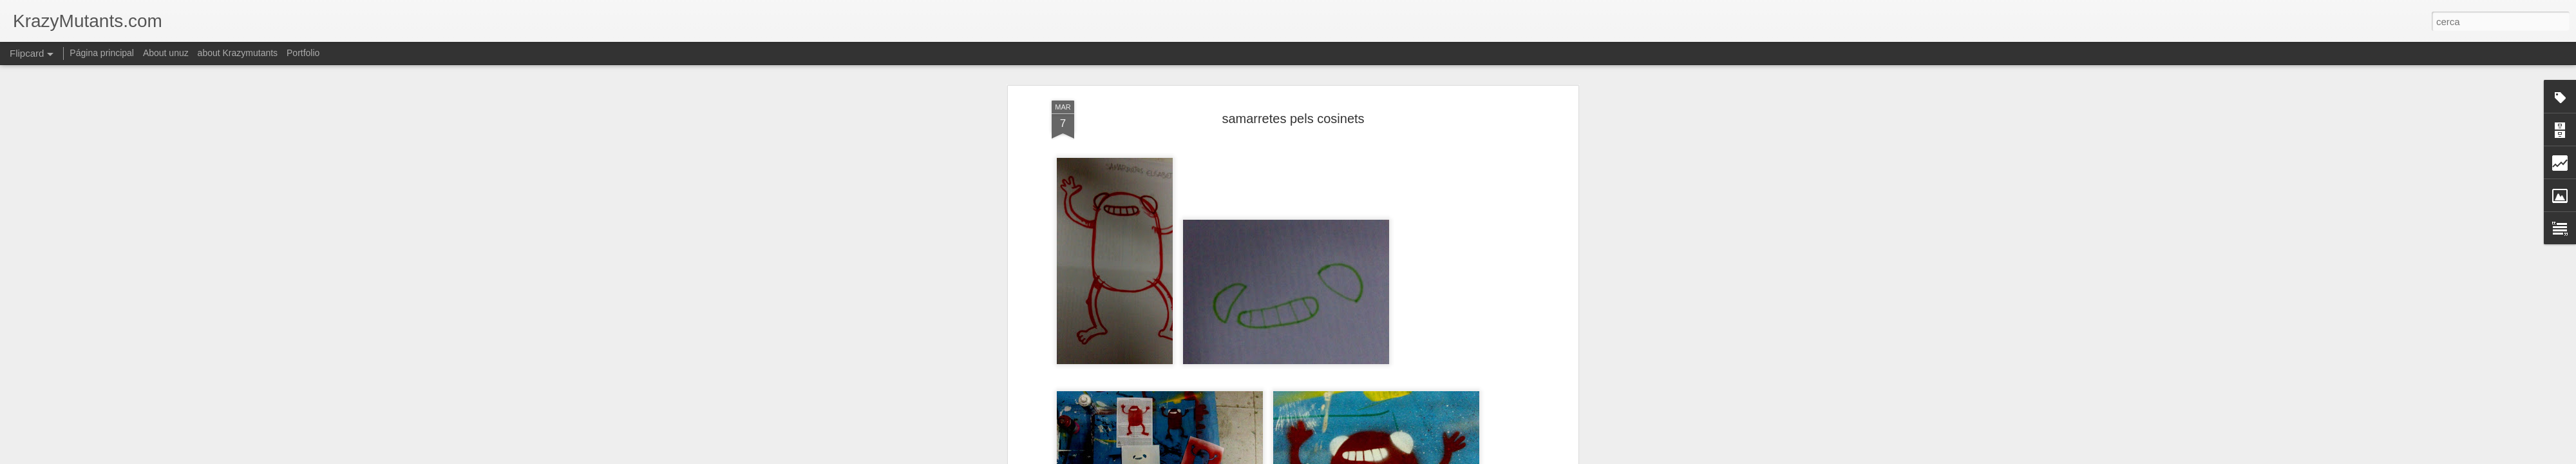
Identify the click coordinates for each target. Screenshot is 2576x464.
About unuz (166, 53)
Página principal (102, 53)
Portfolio (303, 53)
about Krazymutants (238, 53)
